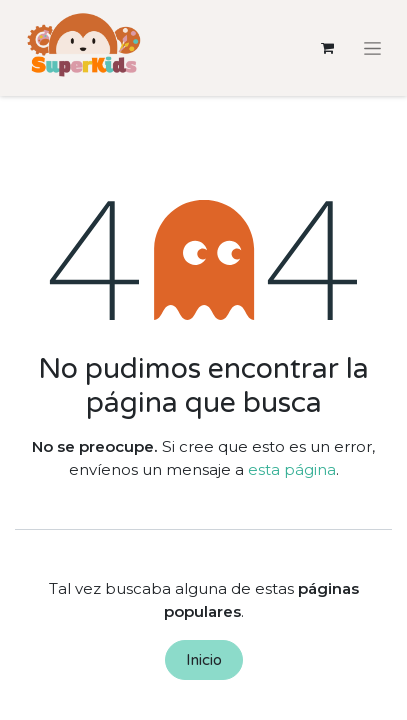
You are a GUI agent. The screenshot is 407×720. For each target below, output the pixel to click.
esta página (292, 469)
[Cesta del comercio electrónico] (327, 48)
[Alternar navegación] (372, 48)
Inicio (204, 660)
